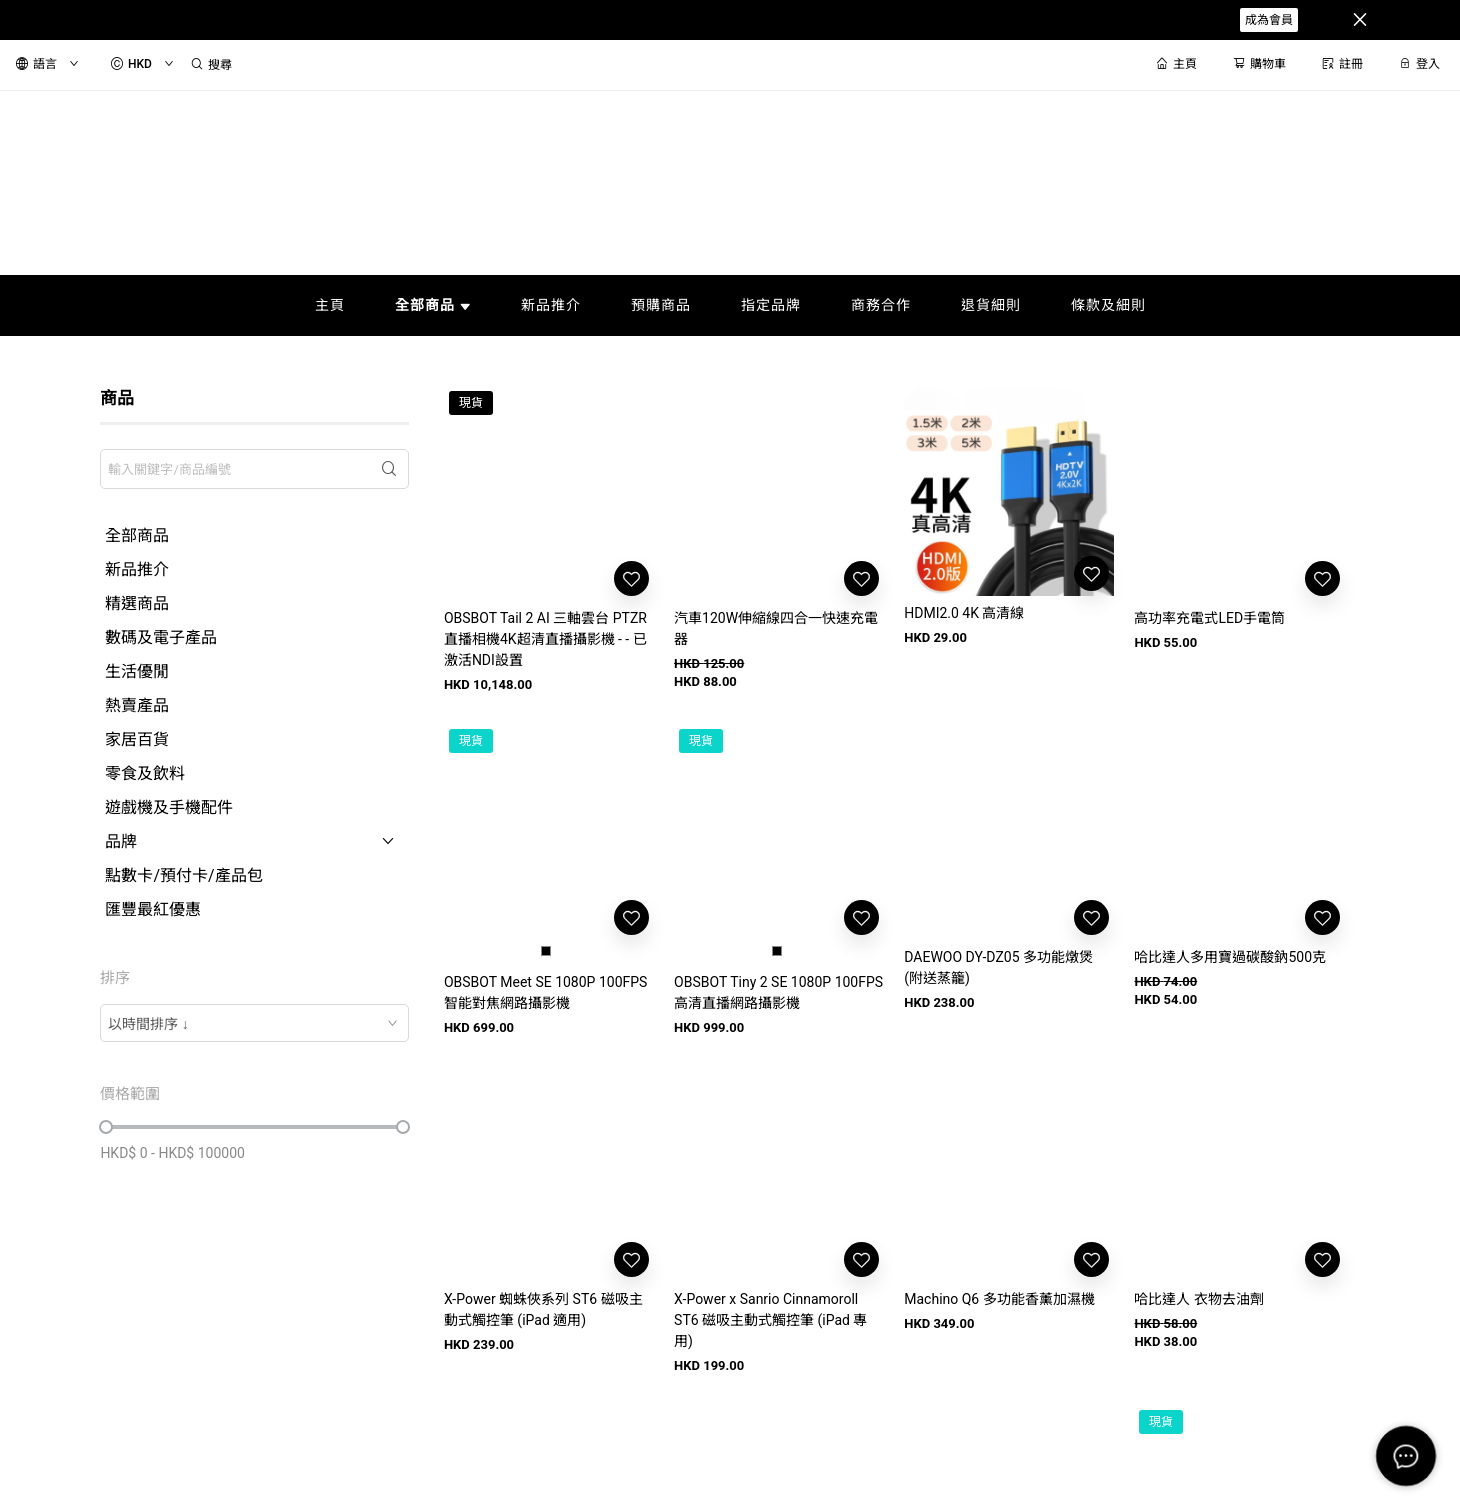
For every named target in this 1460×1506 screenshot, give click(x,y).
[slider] (106, 1127)
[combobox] (254, 1023)
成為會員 (1269, 20)
